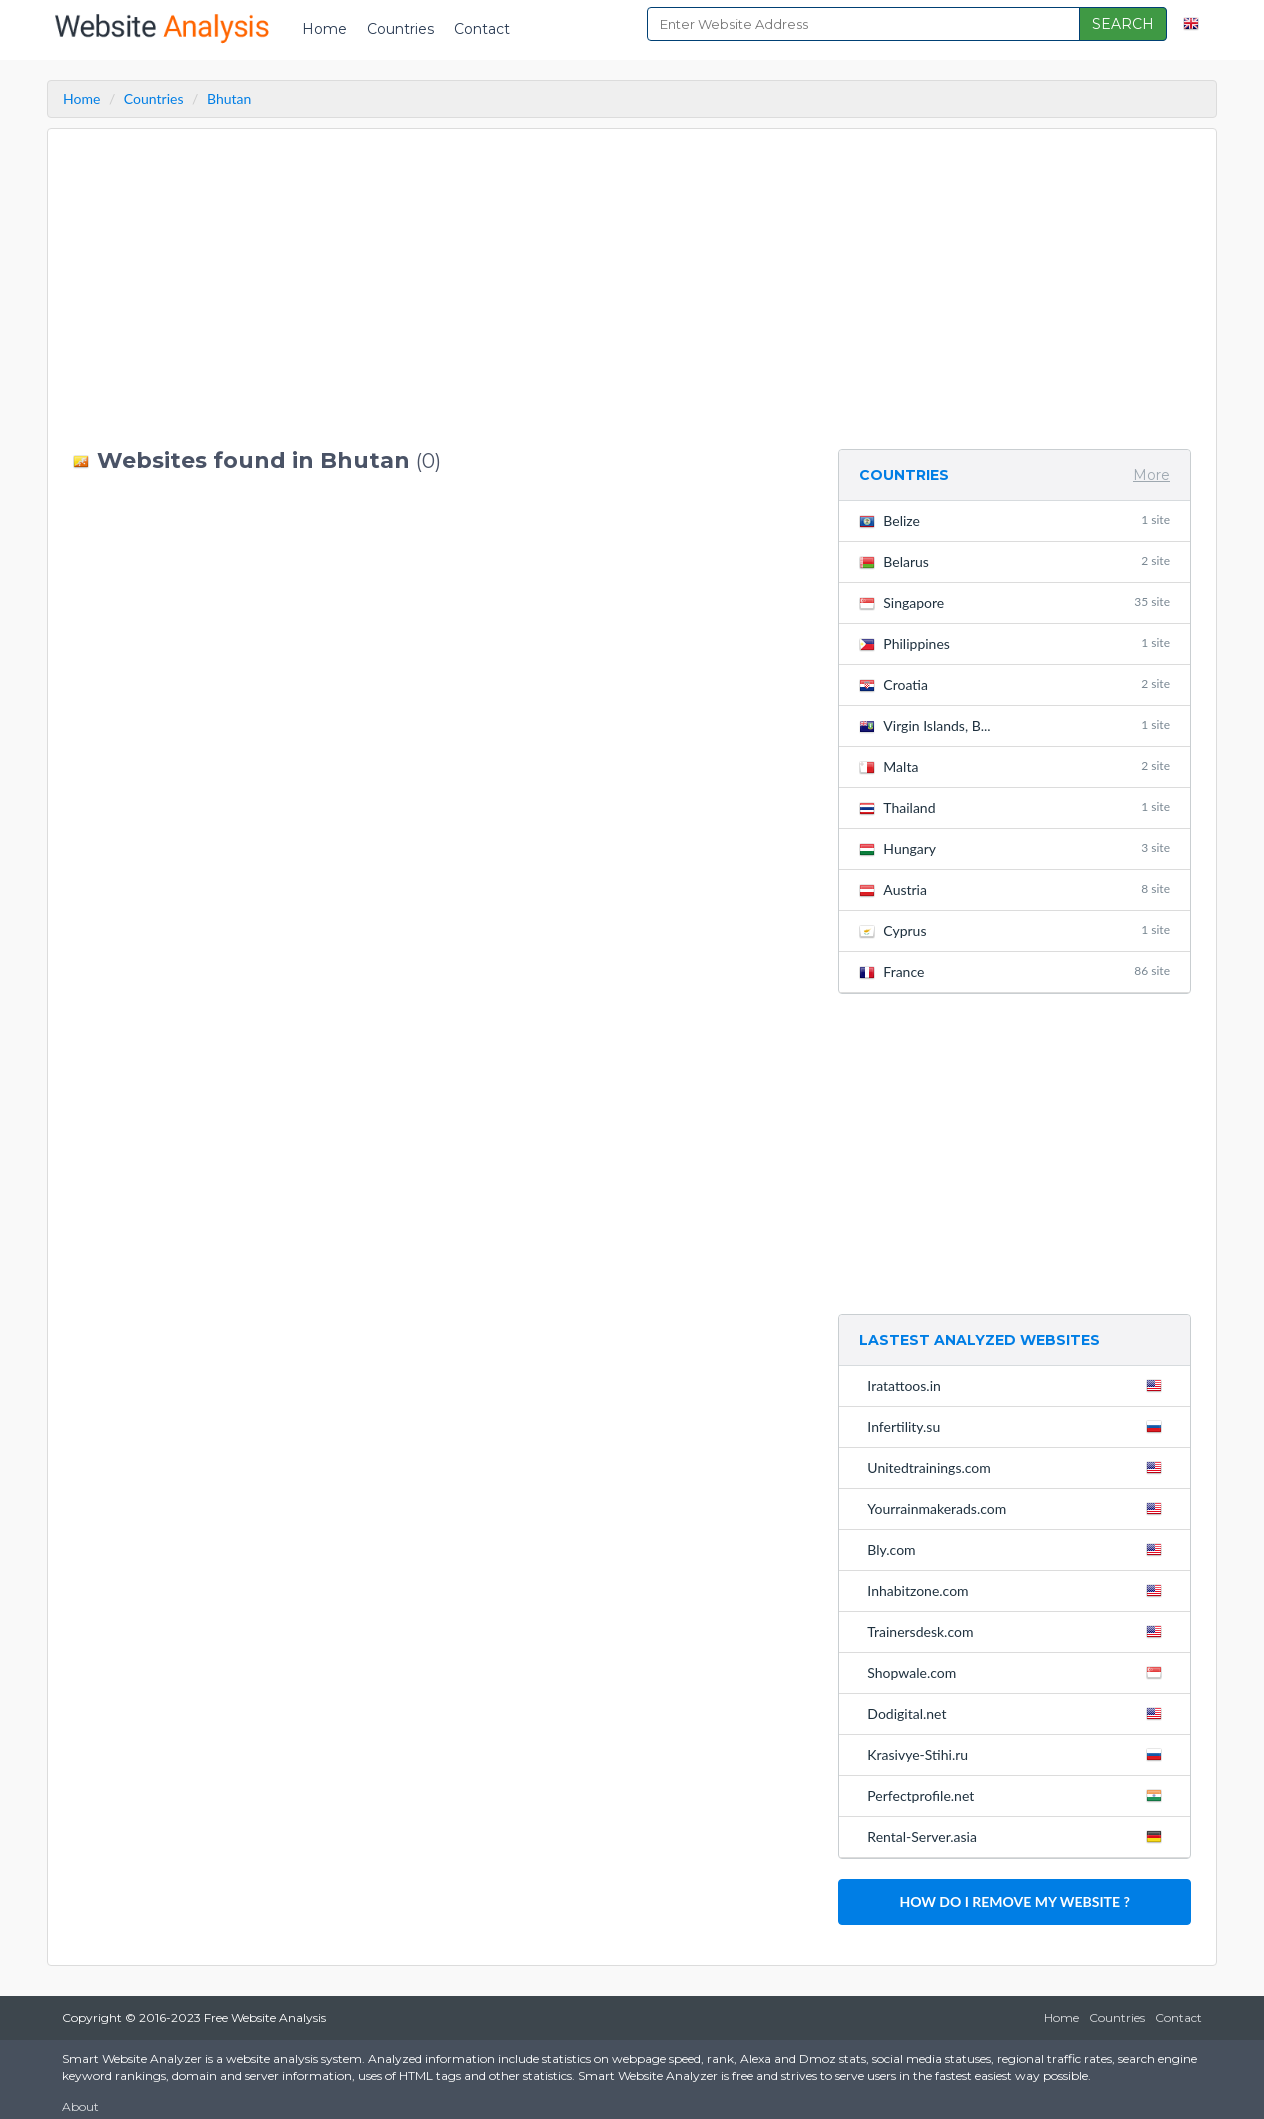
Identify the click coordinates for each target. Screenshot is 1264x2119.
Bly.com (1018, 1549)
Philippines (1014, 643)
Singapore (1014, 602)
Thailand (1014, 807)
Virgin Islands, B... (1014, 725)
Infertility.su (1018, 1426)
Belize (1014, 520)
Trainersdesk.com (1018, 1631)
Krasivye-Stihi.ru (1018, 1754)
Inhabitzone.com (1018, 1590)
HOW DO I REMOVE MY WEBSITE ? (1014, 1901)
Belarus (1014, 561)
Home (324, 29)
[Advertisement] (440, 289)
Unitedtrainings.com (1018, 1467)
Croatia (1014, 684)
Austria (1014, 889)
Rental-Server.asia (1018, 1836)
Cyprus (1014, 930)
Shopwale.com (1018, 1672)
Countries (400, 29)
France (1014, 971)
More (1151, 475)
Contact (482, 29)
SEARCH (1123, 24)
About (80, 2106)
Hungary (1014, 848)
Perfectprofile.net (1018, 1795)
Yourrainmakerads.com (1018, 1508)
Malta (1014, 766)
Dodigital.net (1018, 1713)
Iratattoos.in (1018, 1385)
